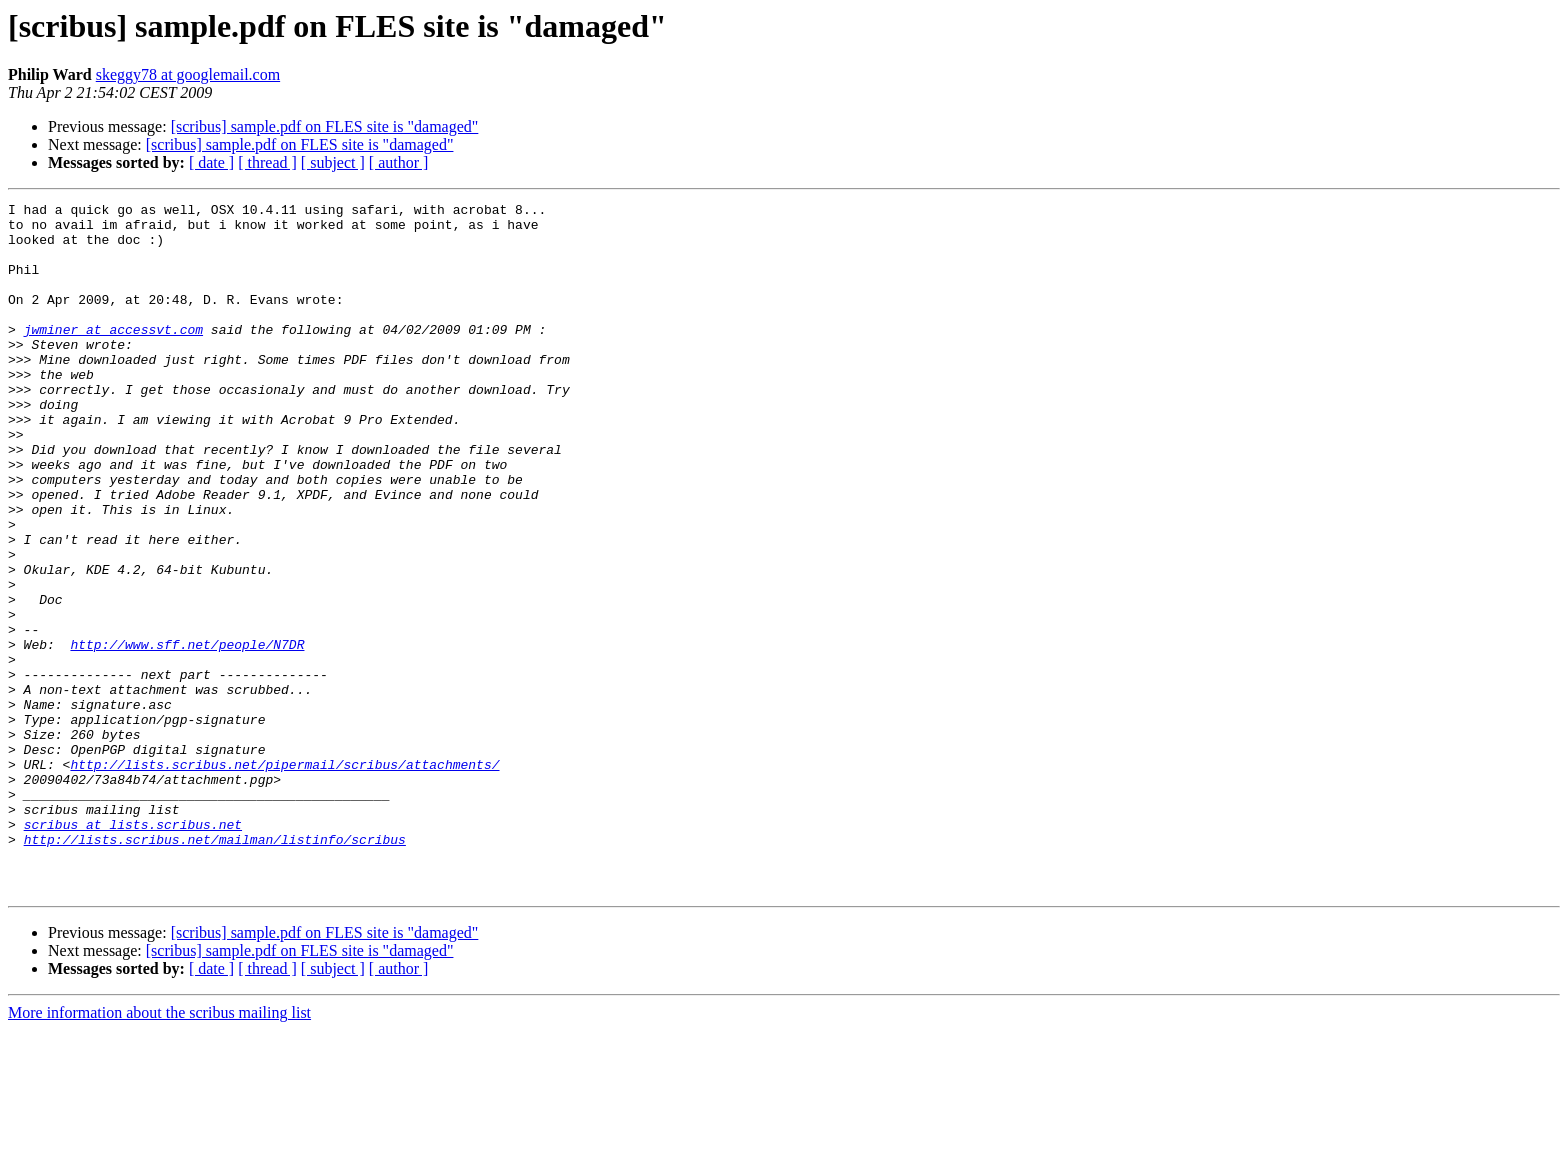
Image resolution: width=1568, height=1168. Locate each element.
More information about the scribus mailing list (159, 1150)
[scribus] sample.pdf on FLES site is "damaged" (325, 126)
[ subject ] (333, 162)
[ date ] (211, 162)
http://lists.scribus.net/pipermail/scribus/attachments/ (284, 878)
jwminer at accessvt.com (113, 356)
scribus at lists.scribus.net (133, 950)
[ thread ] (267, 162)
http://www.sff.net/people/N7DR (187, 734)
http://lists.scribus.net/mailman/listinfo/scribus (215, 968)
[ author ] (399, 162)
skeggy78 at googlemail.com (188, 74)
